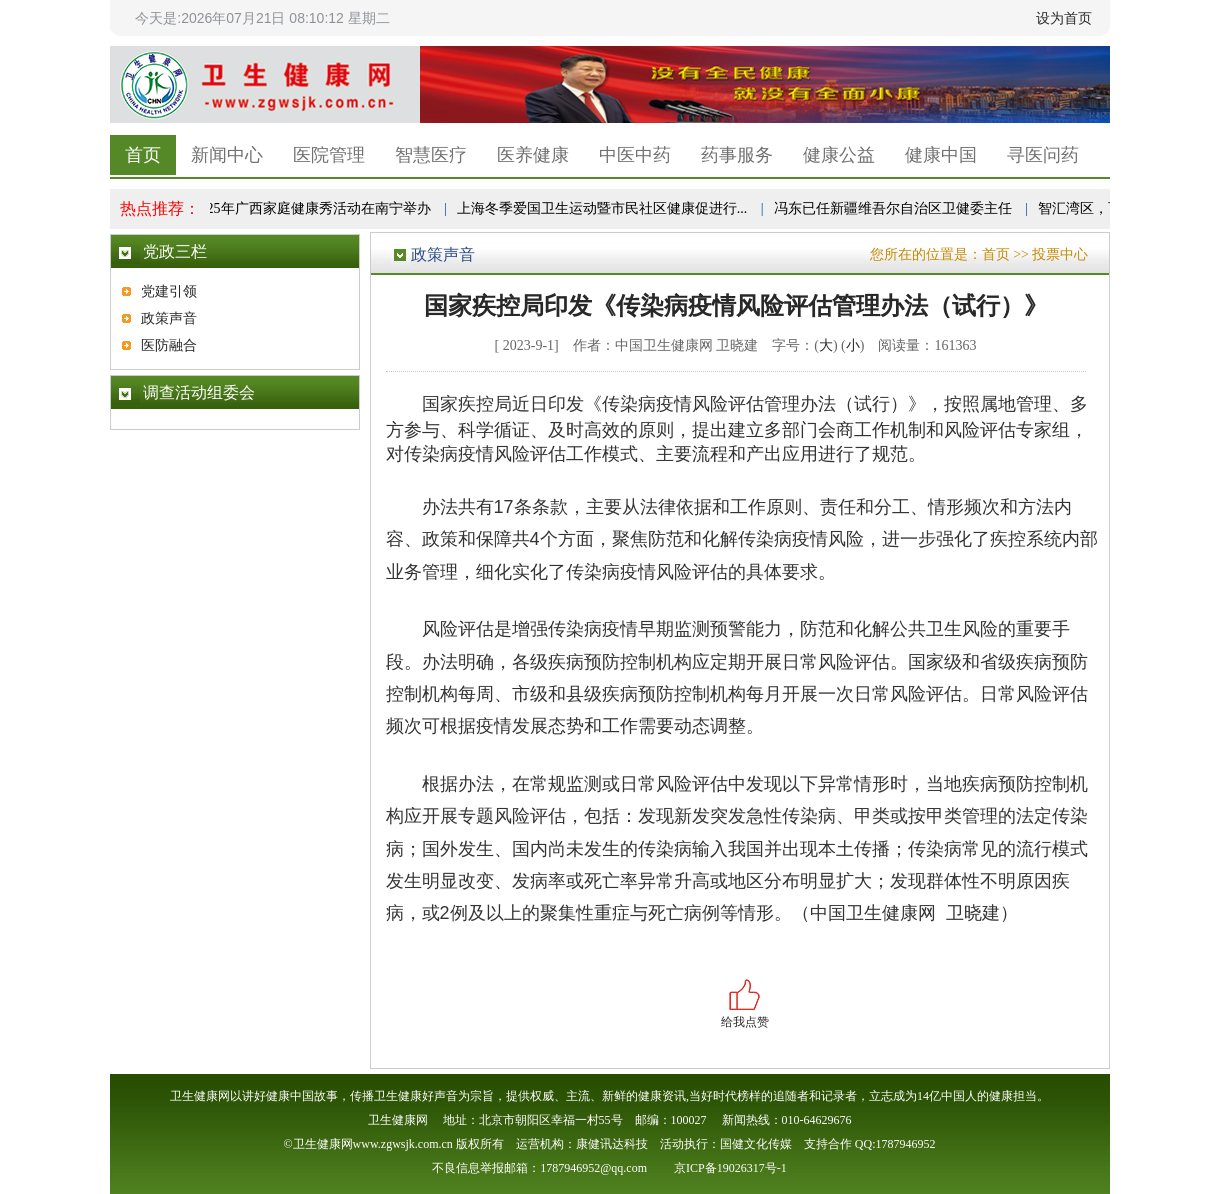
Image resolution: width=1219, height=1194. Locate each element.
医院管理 (329, 155)
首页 (143, 155)
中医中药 (635, 155)
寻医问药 (1043, 155)
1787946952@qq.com (593, 1168)
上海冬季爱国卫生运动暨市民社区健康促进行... (603, 208)
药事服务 (737, 155)
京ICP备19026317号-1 (730, 1168)
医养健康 (533, 155)
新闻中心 (227, 155)
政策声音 (169, 318)
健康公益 (839, 155)
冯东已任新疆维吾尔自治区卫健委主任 (894, 208)
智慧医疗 (431, 155)
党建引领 (169, 291)
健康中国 (941, 155)
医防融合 (169, 345)
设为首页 (1064, 18)
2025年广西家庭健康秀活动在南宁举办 (313, 208)
